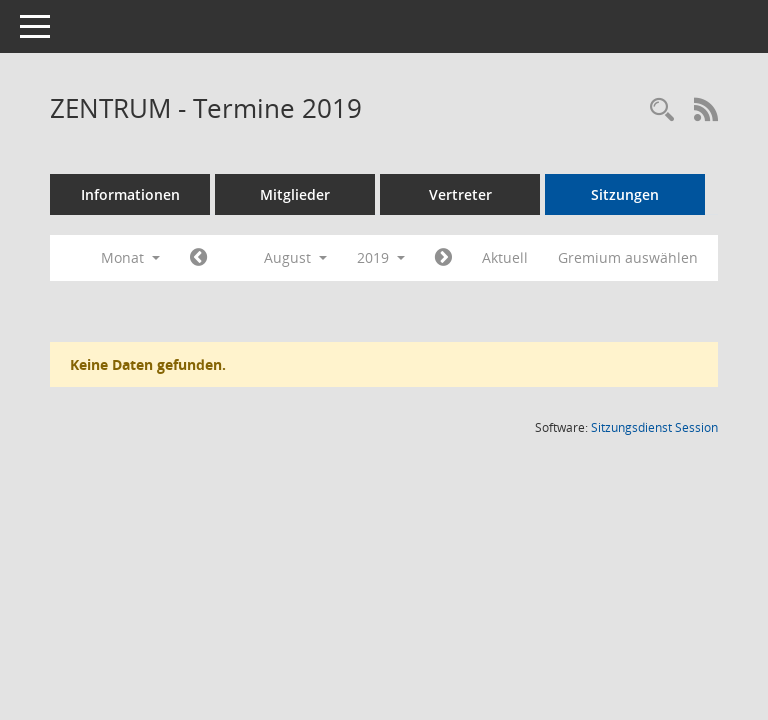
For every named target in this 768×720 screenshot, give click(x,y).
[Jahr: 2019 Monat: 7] (198, 258)
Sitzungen (625, 194)
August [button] (295, 257)
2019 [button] (381, 257)
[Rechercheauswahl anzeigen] (662, 110)
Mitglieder (295, 194)
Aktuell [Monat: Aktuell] (505, 257)
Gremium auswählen (628, 257)
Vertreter (460, 194)
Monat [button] (130, 257)
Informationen (130, 194)
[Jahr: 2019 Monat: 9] (443, 258)
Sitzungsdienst (654, 427)
